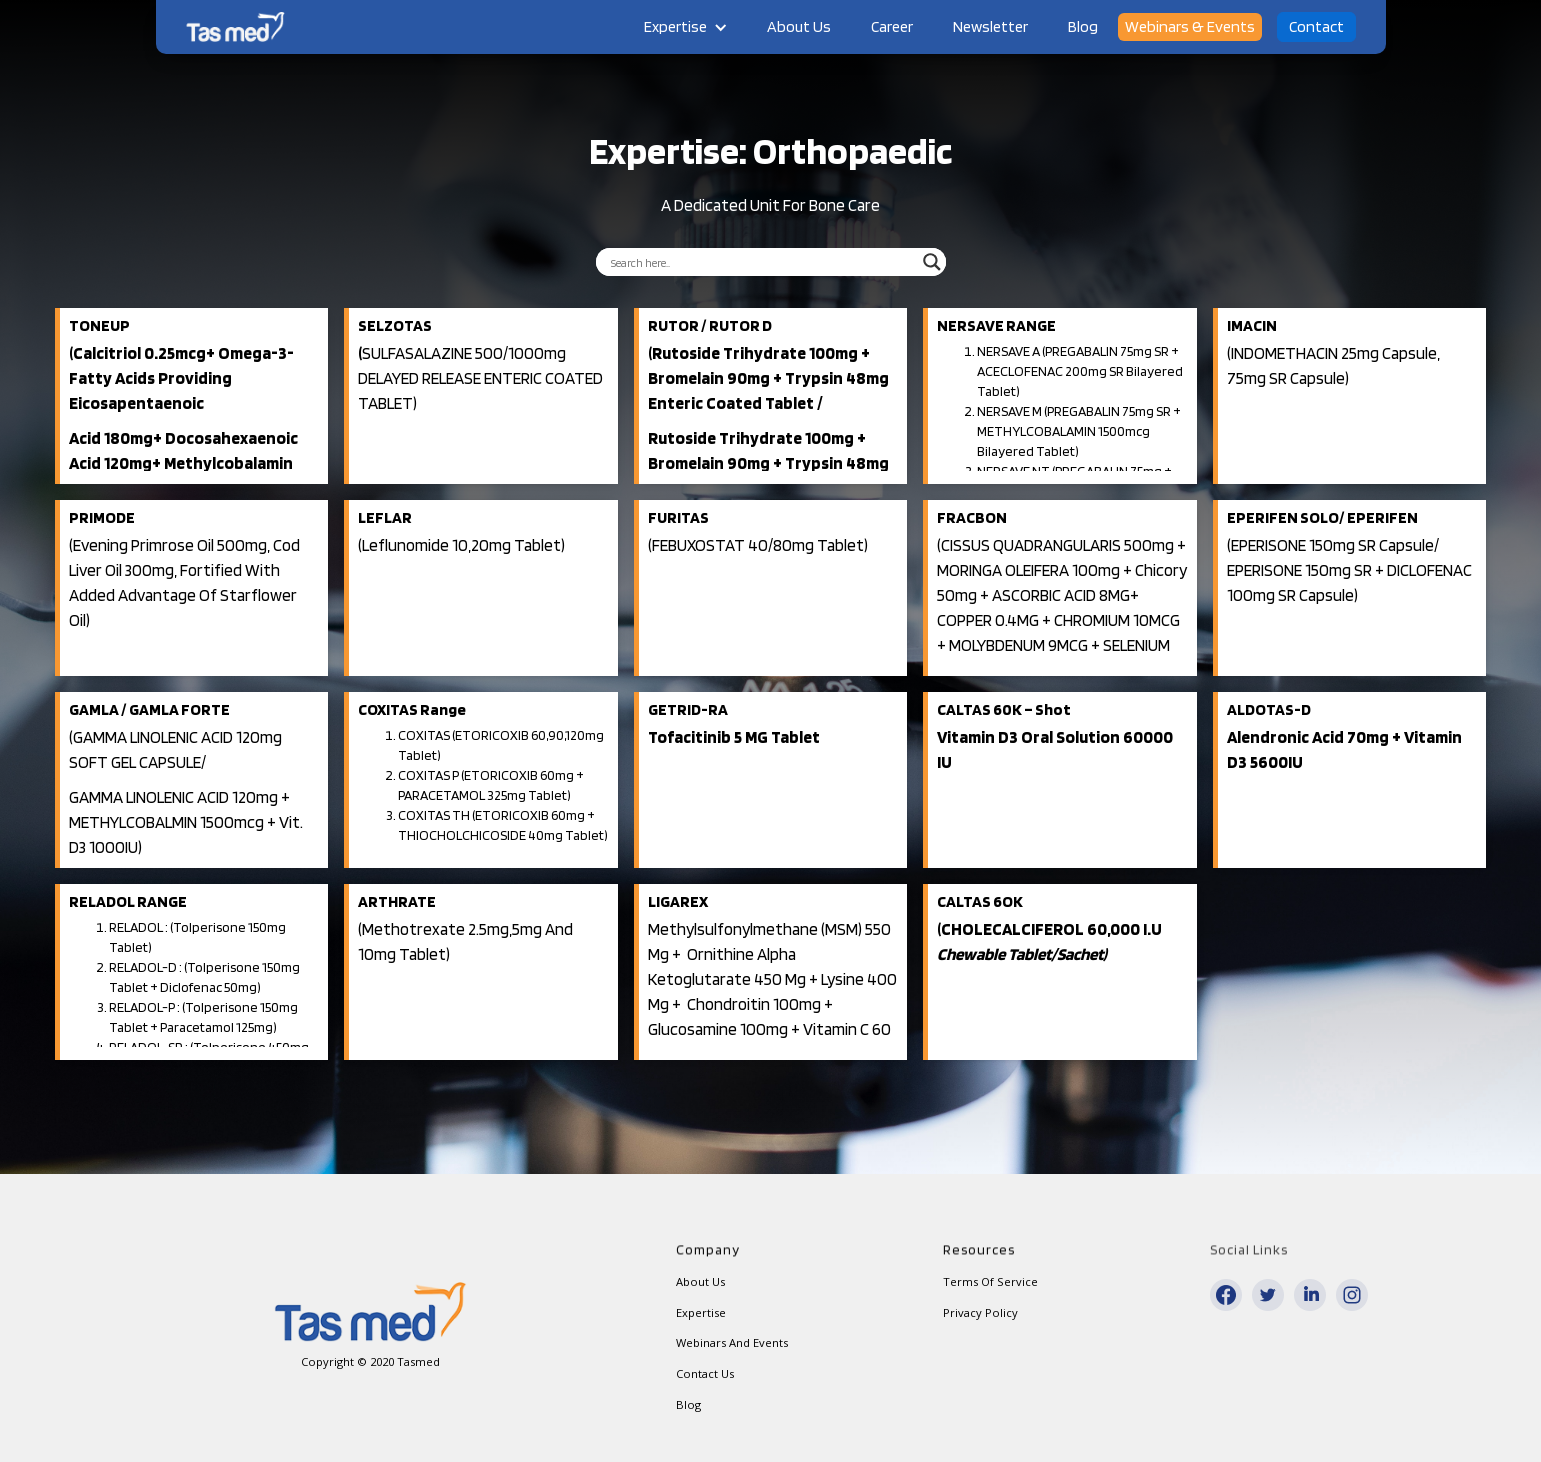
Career (892, 26)
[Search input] (762, 262)
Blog (1083, 26)
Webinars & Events (1190, 26)
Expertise (675, 26)
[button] (685, 27)
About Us (799, 26)
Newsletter (990, 26)
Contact (1316, 26)
